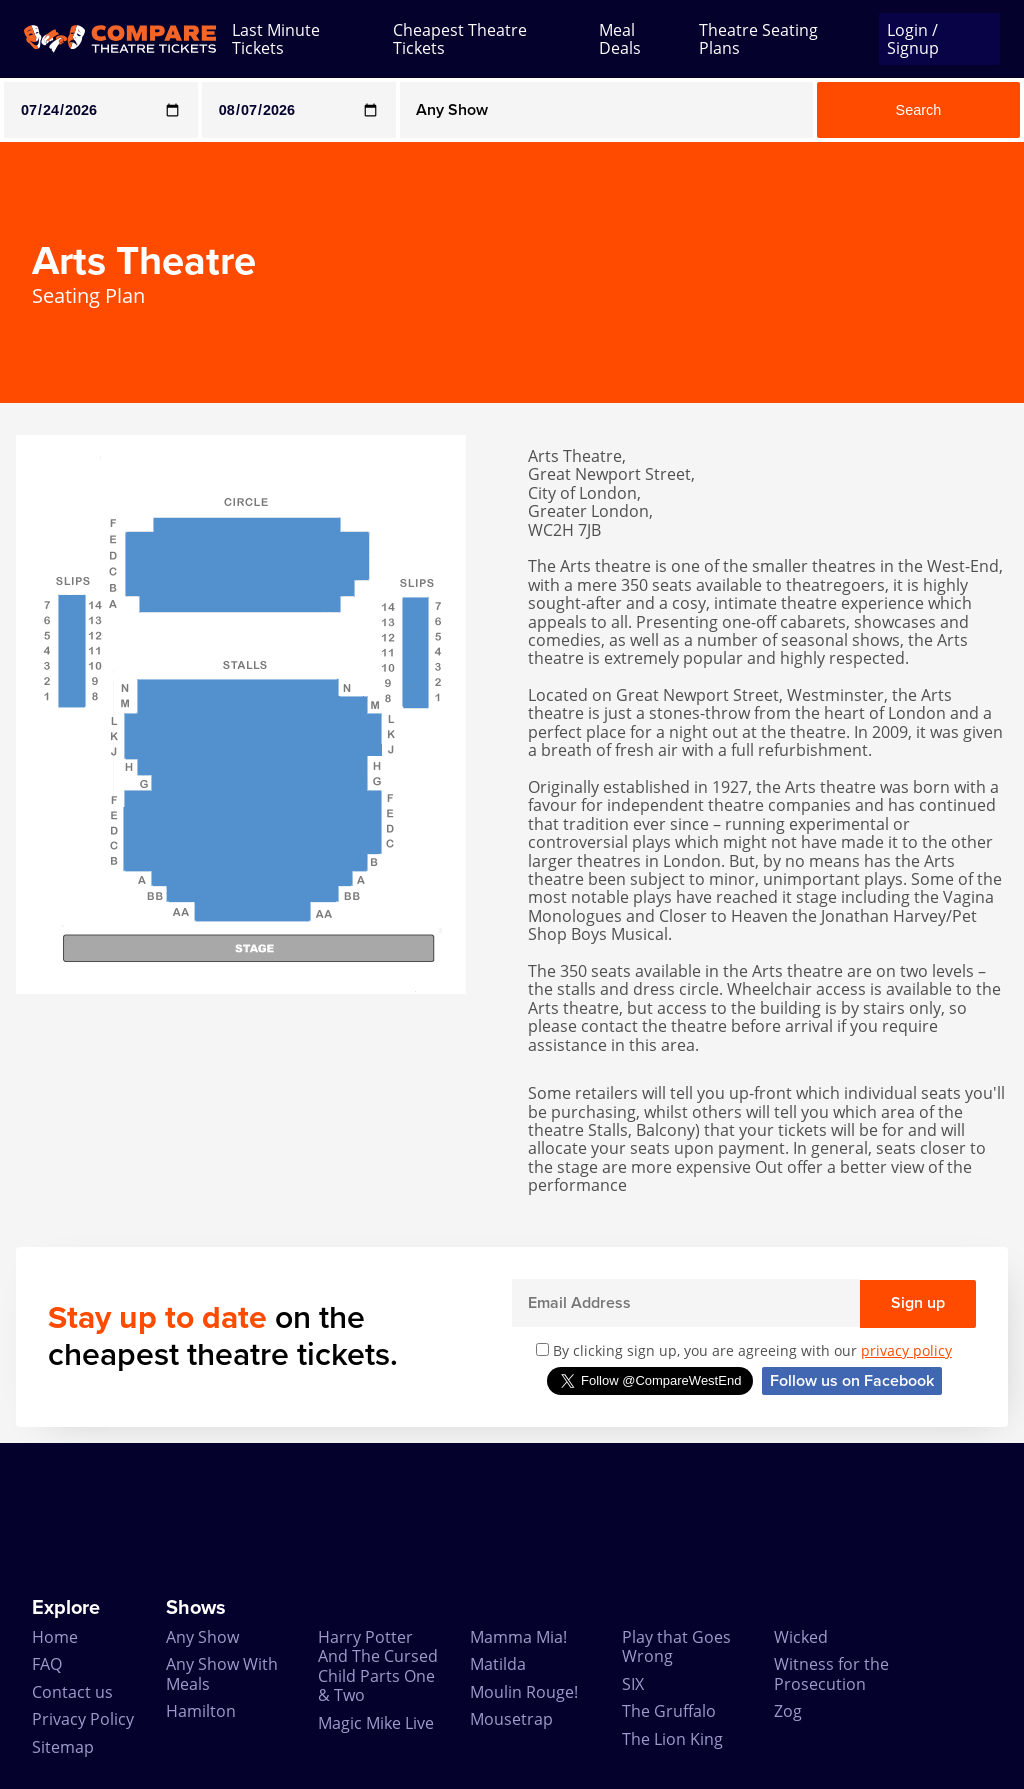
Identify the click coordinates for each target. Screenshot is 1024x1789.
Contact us (72, 1692)
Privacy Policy (83, 1719)
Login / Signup (913, 39)
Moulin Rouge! (524, 1692)
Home (55, 1637)
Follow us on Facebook (852, 1381)
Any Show (202, 1637)
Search (919, 110)
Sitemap (63, 1747)
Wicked (801, 1637)
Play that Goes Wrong (676, 1646)
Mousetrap (511, 1719)
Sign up (918, 1303)
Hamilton (201, 1711)
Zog (788, 1711)
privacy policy (906, 1350)
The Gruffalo (669, 1711)
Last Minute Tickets (276, 39)
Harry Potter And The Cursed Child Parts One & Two (378, 1666)
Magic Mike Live (376, 1723)
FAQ (47, 1664)
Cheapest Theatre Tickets (460, 39)
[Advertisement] (512, 1520)
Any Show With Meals (222, 1673)
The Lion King (672, 1739)
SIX (633, 1684)
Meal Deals (620, 39)
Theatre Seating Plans (758, 39)
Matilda (498, 1664)
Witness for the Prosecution (831, 1673)
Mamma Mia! (518, 1637)
